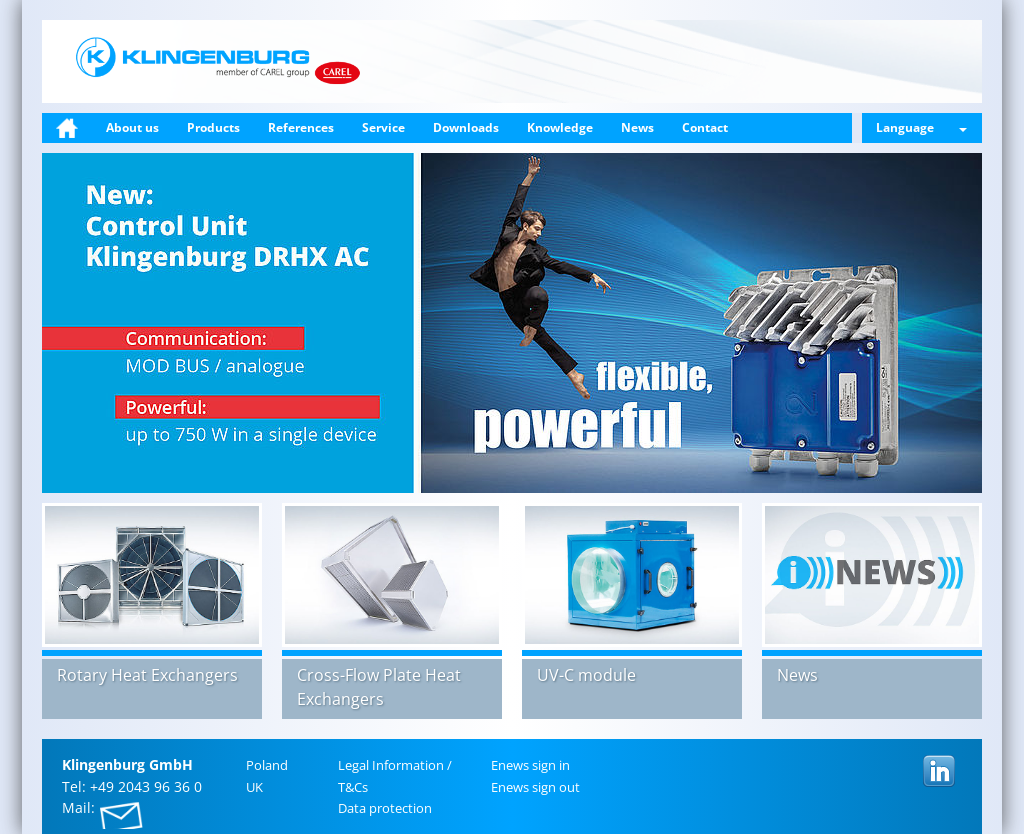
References (301, 127)
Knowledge (560, 127)
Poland (267, 765)
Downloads (466, 127)
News (637, 127)
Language (921, 127)
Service (383, 127)
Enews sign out (535, 787)
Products (213, 127)
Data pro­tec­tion (385, 808)
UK (254, 787)
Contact (705, 127)
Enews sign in (530, 765)
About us (132, 127)
